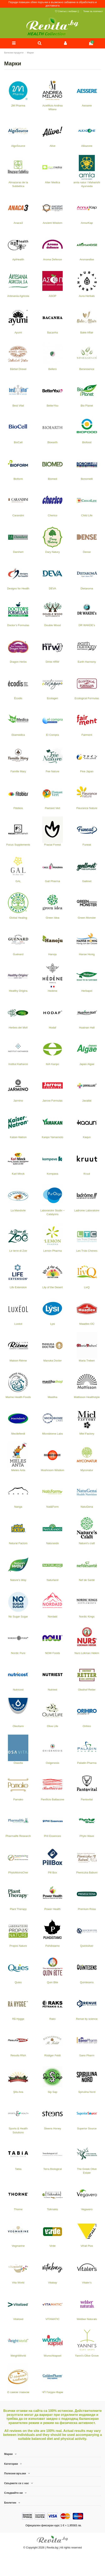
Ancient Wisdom (52, 222)
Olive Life (52, 1726)
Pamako (18, 1799)
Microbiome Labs (52, 1433)
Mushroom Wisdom (52, 1470)
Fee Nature (52, 771)
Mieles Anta (18, 1470)
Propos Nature (18, 1945)
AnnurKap (87, 222)
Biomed (52, 478)
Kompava (52, 1173)
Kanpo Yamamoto (52, 1137)
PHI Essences (52, 1836)
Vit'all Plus (87, 2245)
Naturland (52, 1580)
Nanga (18, 1506)
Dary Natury (52, 551)
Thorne (18, 2209)
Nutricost (18, 1689)
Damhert (18, 551)
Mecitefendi (18, 1433)
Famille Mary (18, 771)
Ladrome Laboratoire (86, 1210)
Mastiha (52, 1397)
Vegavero (86, 2209)
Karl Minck (18, 1173)
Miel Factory (86, 1433)
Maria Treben (87, 1360)
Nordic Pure (18, 1653)
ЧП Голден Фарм (52, 2392)
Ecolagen (52, 698)
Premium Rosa (87, 1909)
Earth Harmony (87, 661)
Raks (52, 2018)
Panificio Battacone (52, 1799)
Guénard (18, 954)
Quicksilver (87, 1945)
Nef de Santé (87, 1580)
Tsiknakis (52, 2209)
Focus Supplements (18, 844)
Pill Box (52, 1872)
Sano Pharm (86, 2055)
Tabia (18, 2169)
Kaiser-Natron (18, 1137)
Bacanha (52, 332)
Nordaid (52, 1616)
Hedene (52, 990)
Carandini (18, 515)
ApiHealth (18, 259)
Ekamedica (18, 734)
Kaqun (87, 1137)
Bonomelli (87, 478)
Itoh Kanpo (52, 1064)
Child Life (86, 515)
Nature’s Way (18, 1580)
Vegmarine (18, 2245)
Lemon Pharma (52, 1250)
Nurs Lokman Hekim (87, 1653)
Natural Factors (18, 1543)
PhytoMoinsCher (18, 1872)
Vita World (18, 2282)
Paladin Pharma (86, 1762)
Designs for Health (18, 588)
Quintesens (87, 1982)
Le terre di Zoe (18, 1250)
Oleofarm (18, 1726)
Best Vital (18, 405)
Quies (18, 1982)
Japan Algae (86, 1064)
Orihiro (87, 1726)
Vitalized (18, 2319)
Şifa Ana (18, 2091)
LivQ (87, 1287)
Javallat (86, 1100)
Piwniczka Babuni (87, 1872)
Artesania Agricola (18, 296)
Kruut (87, 1173)
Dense (87, 551)
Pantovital (87, 1799)
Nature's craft (87, 1543)
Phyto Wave (87, 1836)
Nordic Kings (87, 1616)
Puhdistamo (52, 1945)
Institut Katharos (18, 1064)
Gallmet (86, 881)
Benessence (86, 369)
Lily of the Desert (52, 1287)
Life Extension (18, 1287)
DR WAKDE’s (87, 625)
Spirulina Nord (86, 2091)
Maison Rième (18, 1360)
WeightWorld (18, 2355)
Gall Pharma (52, 881)
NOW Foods (52, 1653)
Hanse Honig (87, 954)
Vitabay (52, 2282)
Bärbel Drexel (18, 369)
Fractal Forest (52, 844)
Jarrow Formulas (52, 1100)
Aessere (87, 105)
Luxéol (18, 1323)
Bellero (52, 369)
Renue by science (87, 2018)
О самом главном (18, 2392)
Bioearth (53, 442)
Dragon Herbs (18, 661)
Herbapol (86, 990)
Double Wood (52, 625)
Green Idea (52, 917)
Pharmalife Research (18, 1836)
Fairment (86, 734)
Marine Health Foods (18, 1397)
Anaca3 (18, 222)
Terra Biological (52, 2169)
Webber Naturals (87, 2319)
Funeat (86, 844)
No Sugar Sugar (18, 1616)
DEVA (52, 588)
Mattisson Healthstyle (87, 1397)
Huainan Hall (86, 1027)
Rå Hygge (18, 2018)
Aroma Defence (52, 259)
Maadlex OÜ (86, 1323)
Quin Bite (52, 1982)
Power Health (52, 1909)
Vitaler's (87, 2282)
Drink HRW (52, 661)
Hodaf (52, 1027)
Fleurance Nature (86, 808)
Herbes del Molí (18, 1027)
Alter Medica (52, 182)
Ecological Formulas (87, 698)
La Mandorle (18, 1210)
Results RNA (18, 2055)
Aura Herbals (87, 296)
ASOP (52, 296)
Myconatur (86, 1470)
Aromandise (87, 259)
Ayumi (18, 332)
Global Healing (18, 917)
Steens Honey (52, 2128)
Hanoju (52, 954)
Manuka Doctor (52, 1360)
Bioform (18, 478)
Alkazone (86, 145)
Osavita (18, 1762)
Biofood (86, 442)
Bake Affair (86, 332)
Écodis (18, 698)
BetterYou (53, 405)
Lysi (52, 1323)
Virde (52, 2245)
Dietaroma (87, 588)
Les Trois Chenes (86, 1250)
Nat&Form (52, 1506)
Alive (52, 145)
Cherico (52, 515)
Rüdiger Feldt (52, 2055)
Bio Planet (87, 405)
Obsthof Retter (87, 1689)
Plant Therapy (18, 1909)
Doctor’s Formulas (18, 625)
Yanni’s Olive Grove (87, 2355)
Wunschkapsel (52, 2355)
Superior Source (87, 2128)
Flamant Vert (52, 808)
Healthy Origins (18, 990)
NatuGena (87, 1506)
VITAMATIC (52, 2319)
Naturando (52, 1543)
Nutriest (52, 1689)
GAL (18, 881)
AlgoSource (18, 145)
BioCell (18, 442)
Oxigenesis (52, 1762)
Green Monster (87, 917)
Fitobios (18, 808)
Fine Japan (86, 771)
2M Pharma (18, 105)
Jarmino (18, 1100)
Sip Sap (52, 2091)
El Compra (52, 734)
